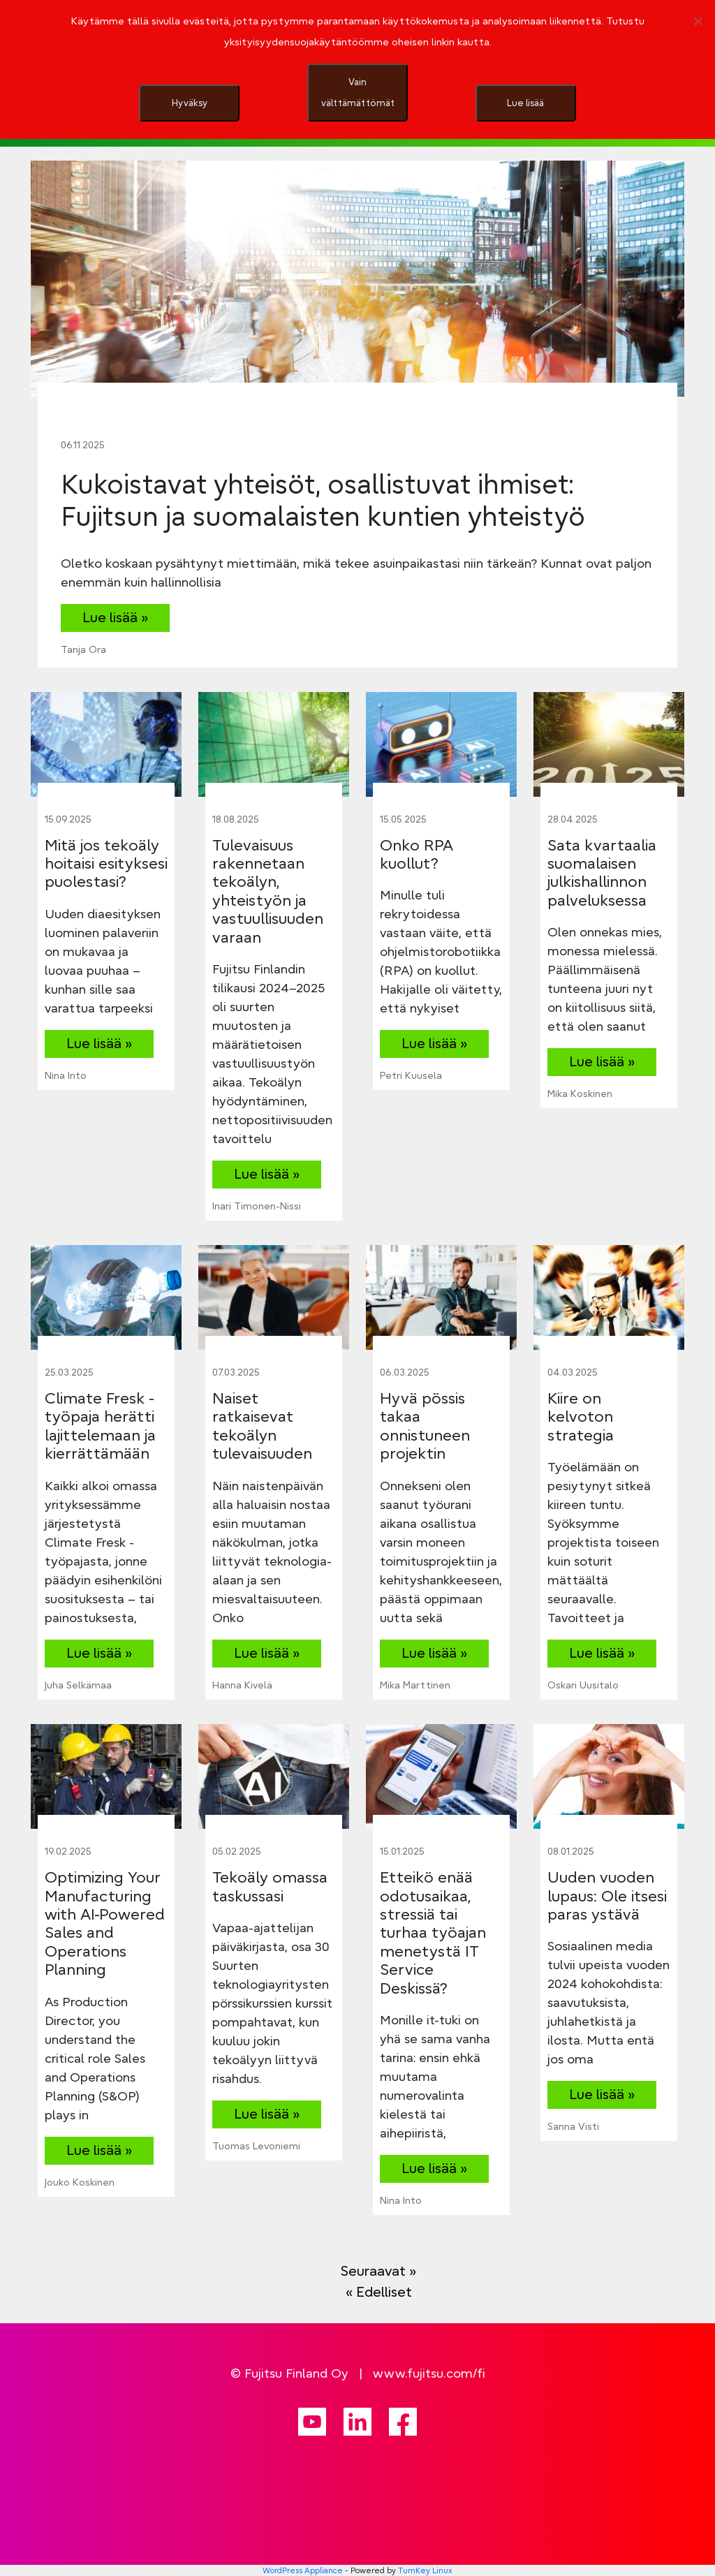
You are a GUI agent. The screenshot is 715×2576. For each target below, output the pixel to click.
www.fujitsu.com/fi (429, 2373)
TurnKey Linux (425, 2570)
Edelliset (379, 2291)
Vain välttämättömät (358, 92)
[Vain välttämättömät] (698, 21)
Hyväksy (189, 102)
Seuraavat (378, 2270)
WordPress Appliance (303, 2570)
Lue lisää (525, 102)
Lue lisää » (115, 617)
